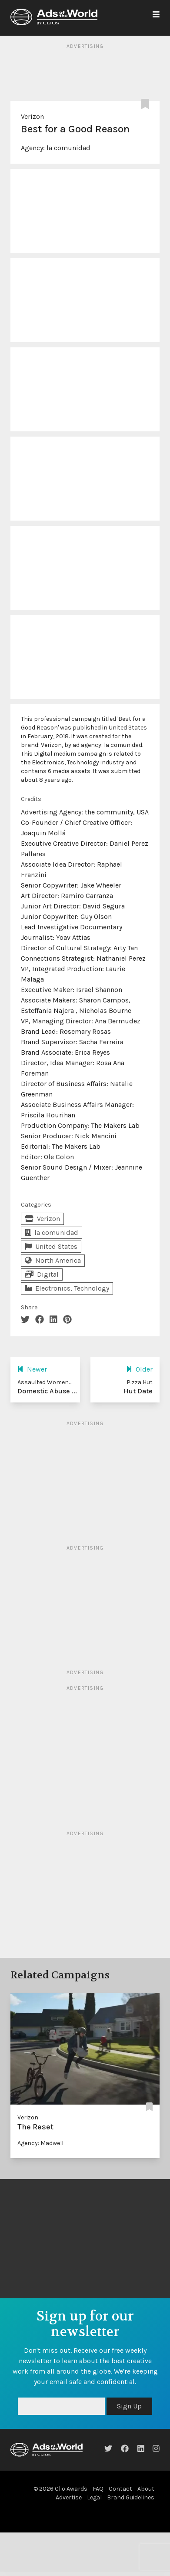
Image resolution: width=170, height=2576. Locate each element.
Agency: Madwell (40, 2143)
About (145, 2488)
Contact (120, 2488)
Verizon (32, 116)
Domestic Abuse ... (47, 1391)
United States (51, 1246)
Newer (32, 1369)
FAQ (98, 2488)
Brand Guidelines (130, 2497)
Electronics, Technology (67, 1288)
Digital (42, 1274)
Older (139, 1369)
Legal (94, 2497)
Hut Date (138, 1391)
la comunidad (68, 148)
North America (53, 1260)
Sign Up (129, 2406)
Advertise (69, 2497)
